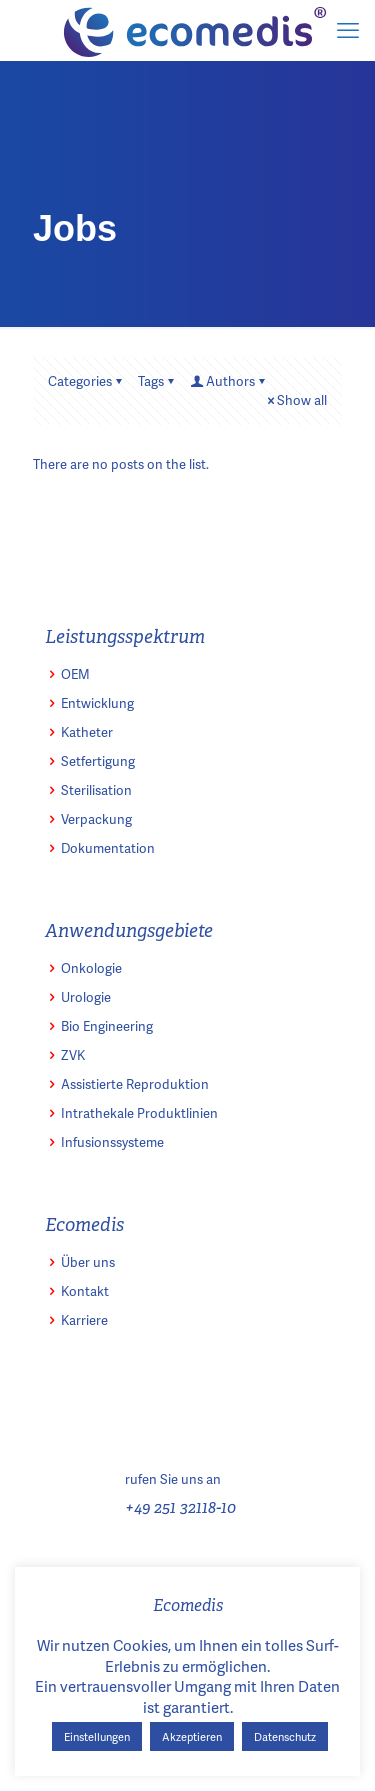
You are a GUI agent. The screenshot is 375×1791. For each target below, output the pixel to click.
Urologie (86, 997)
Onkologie (91, 968)
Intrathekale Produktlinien (139, 1113)
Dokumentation (108, 848)
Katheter (87, 732)
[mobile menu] (348, 30)
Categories (86, 381)
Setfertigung (98, 761)
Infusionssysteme (112, 1142)
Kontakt (85, 1291)
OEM (75, 674)
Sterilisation (96, 790)
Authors (229, 381)
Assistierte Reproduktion (135, 1084)
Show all (295, 400)
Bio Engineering (107, 1026)
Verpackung (96, 819)
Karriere (84, 1320)
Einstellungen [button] (97, 1736)
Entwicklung (97, 703)
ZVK (73, 1055)
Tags (157, 381)
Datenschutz (285, 1736)
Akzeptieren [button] (192, 1736)
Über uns (88, 1262)
